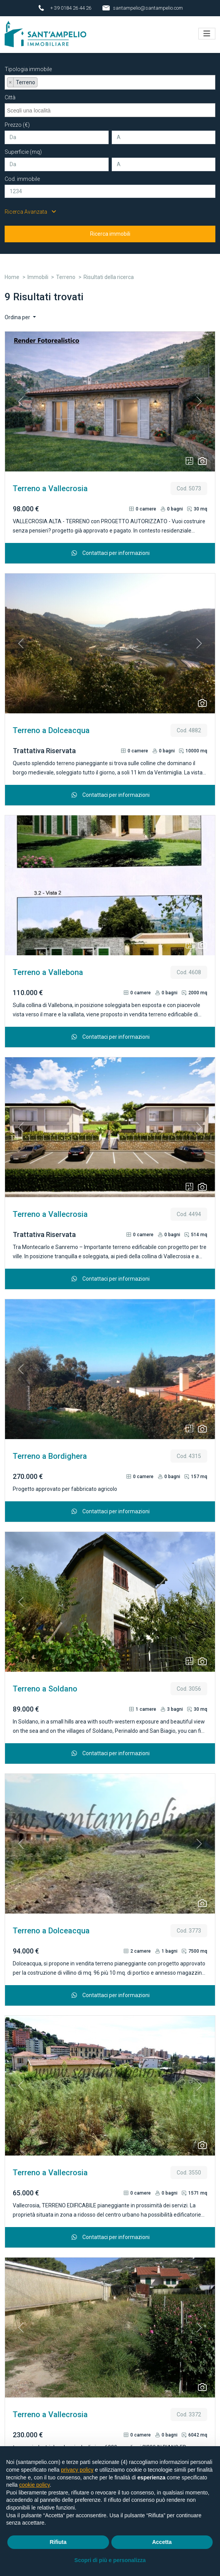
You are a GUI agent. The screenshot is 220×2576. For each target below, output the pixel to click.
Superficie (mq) (23, 148)
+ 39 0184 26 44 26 (70, 8)
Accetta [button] (162, 2542)
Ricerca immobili (110, 230)
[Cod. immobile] (110, 187)
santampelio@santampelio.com (148, 8)
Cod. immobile (22, 175)
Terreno (65, 273)
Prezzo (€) (17, 121)
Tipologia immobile (28, 65)
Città (10, 93)
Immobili (37, 273)
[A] (164, 133)
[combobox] (110, 78)
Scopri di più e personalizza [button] (109, 2560)
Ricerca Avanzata (30, 208)
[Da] (57, 133)
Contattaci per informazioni (110, 549)
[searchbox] (41, 80)
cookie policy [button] (34, 2485)
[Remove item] (10, 78)
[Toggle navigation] (206, 31)
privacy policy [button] (77, 2470)
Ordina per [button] (18, 313)
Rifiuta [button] (58, 2542)
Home (12, 273)
